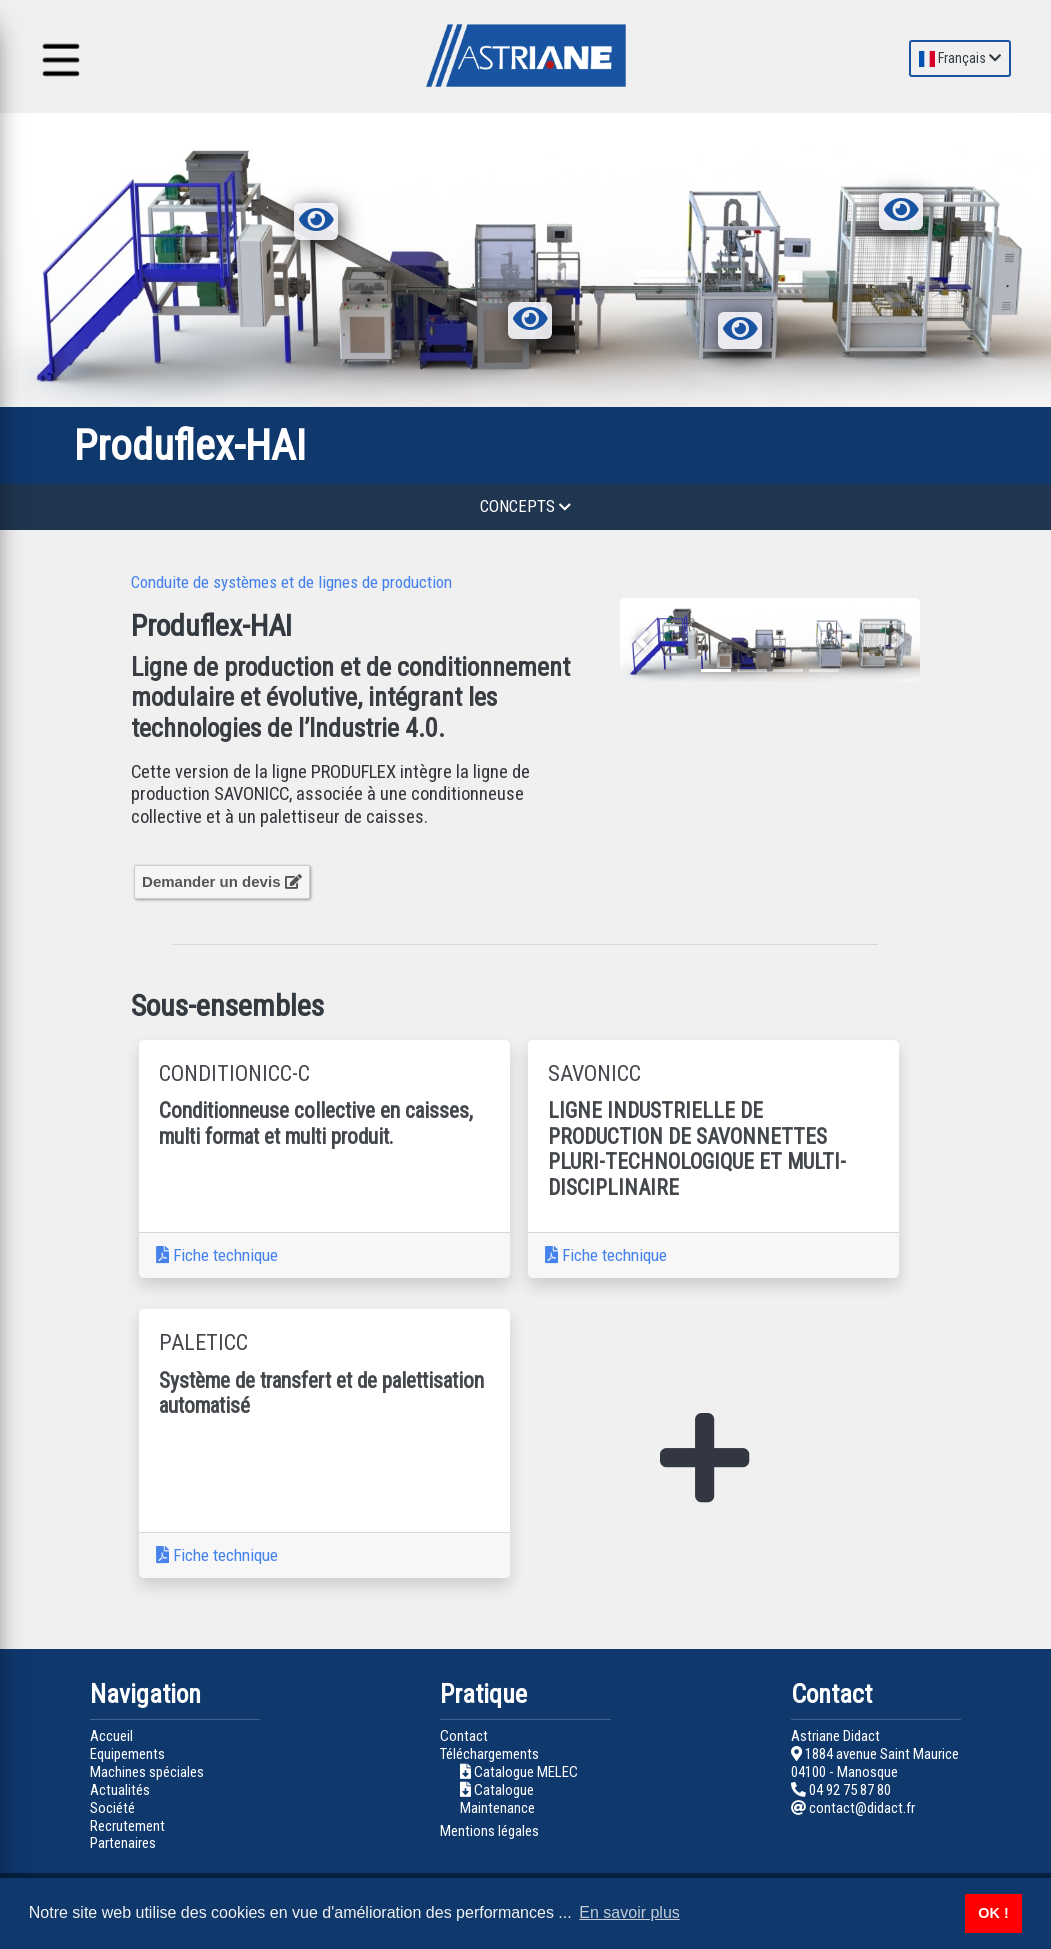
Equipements (127, 1754)
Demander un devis (222, 881)
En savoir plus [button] (629, 1912)
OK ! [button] (993, 1913)
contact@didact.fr (853, 1808)
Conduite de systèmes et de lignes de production (291, 582)
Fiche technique (217, 1255)
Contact (464, 1736)
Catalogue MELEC (526, 1772)
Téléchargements (489, 1754)
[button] (642, 640)
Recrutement (127, 1826)
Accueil (111, 1736)
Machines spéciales (147, 1772)
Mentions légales (489, 1831)
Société (112, 1808)
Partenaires (123, 1843)
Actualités (120, 1790)
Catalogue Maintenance (497, 1799)
